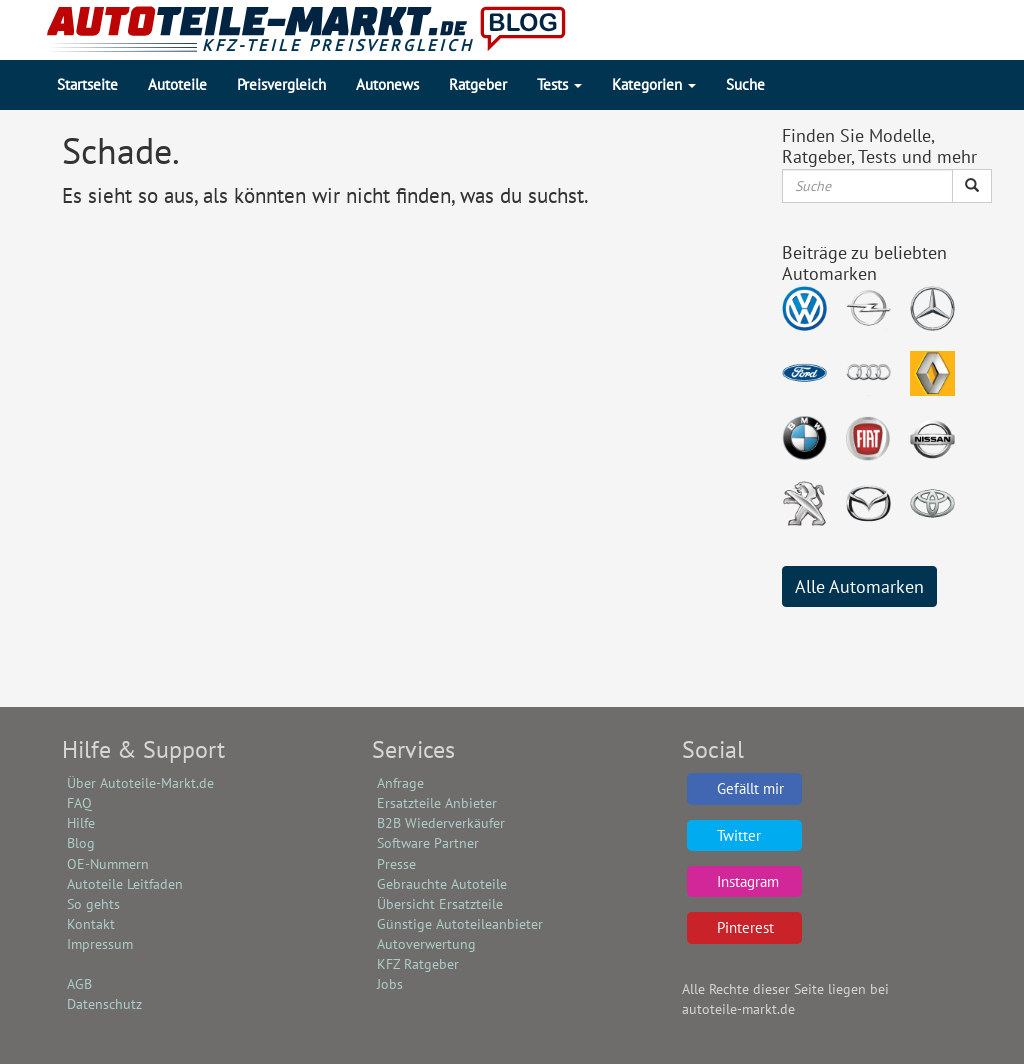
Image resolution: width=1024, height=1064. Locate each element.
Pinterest (745, 927)
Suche (745, 84)
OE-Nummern (108, 864)
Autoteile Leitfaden (125, 884)
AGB (79, 984)
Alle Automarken (859, 586)
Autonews (387, 84)
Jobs (390, 984)
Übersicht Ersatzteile (440, 904)
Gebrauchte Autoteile (442, 884)
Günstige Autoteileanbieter (460, 924)
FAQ (79, 803)
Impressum (100, 944)
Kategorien (654, 84)
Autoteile (177, 84)
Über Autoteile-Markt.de (140, 783)
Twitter (739, 835)
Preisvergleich (281, 84)
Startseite (87, 84)
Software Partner (428, 843)
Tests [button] (559, 84)
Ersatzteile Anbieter (437, 803)
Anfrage (400, 783)
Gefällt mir (750, 788)
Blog (81, 843)
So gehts (93, 904)
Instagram (748, 881)
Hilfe (81, 823)
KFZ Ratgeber (418, 964)
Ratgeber (478, 84)
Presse (396, 864)
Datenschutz (104, 1004)
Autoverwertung (426, 944)
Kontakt (91, 924)
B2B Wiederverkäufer (441, 823)
